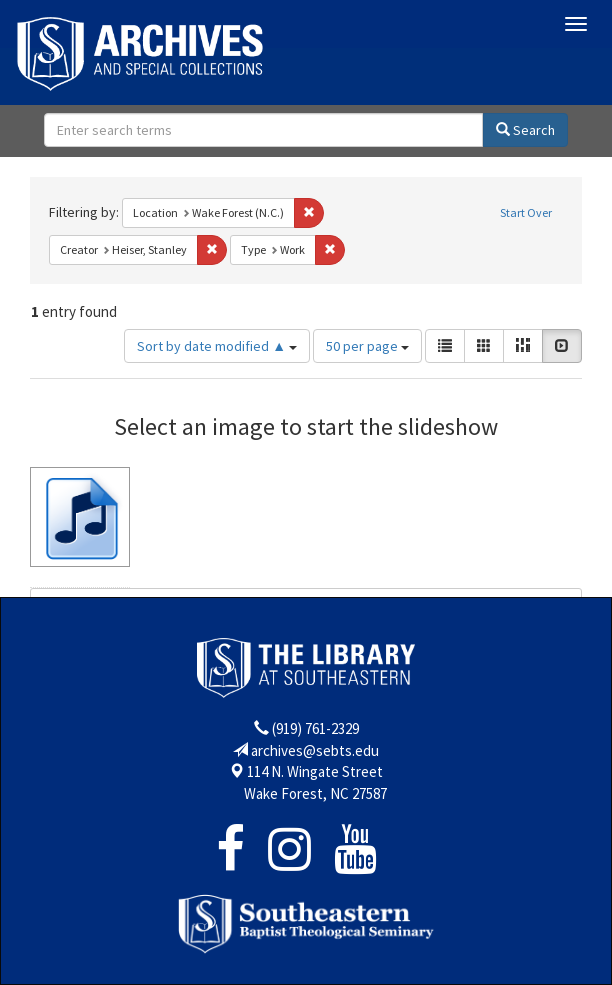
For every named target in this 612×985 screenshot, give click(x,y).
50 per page (367, 346)
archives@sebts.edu (315, 750)
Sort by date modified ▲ (217, 346)
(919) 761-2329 (315, 728)
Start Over (526, 212)
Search (525, 130)
